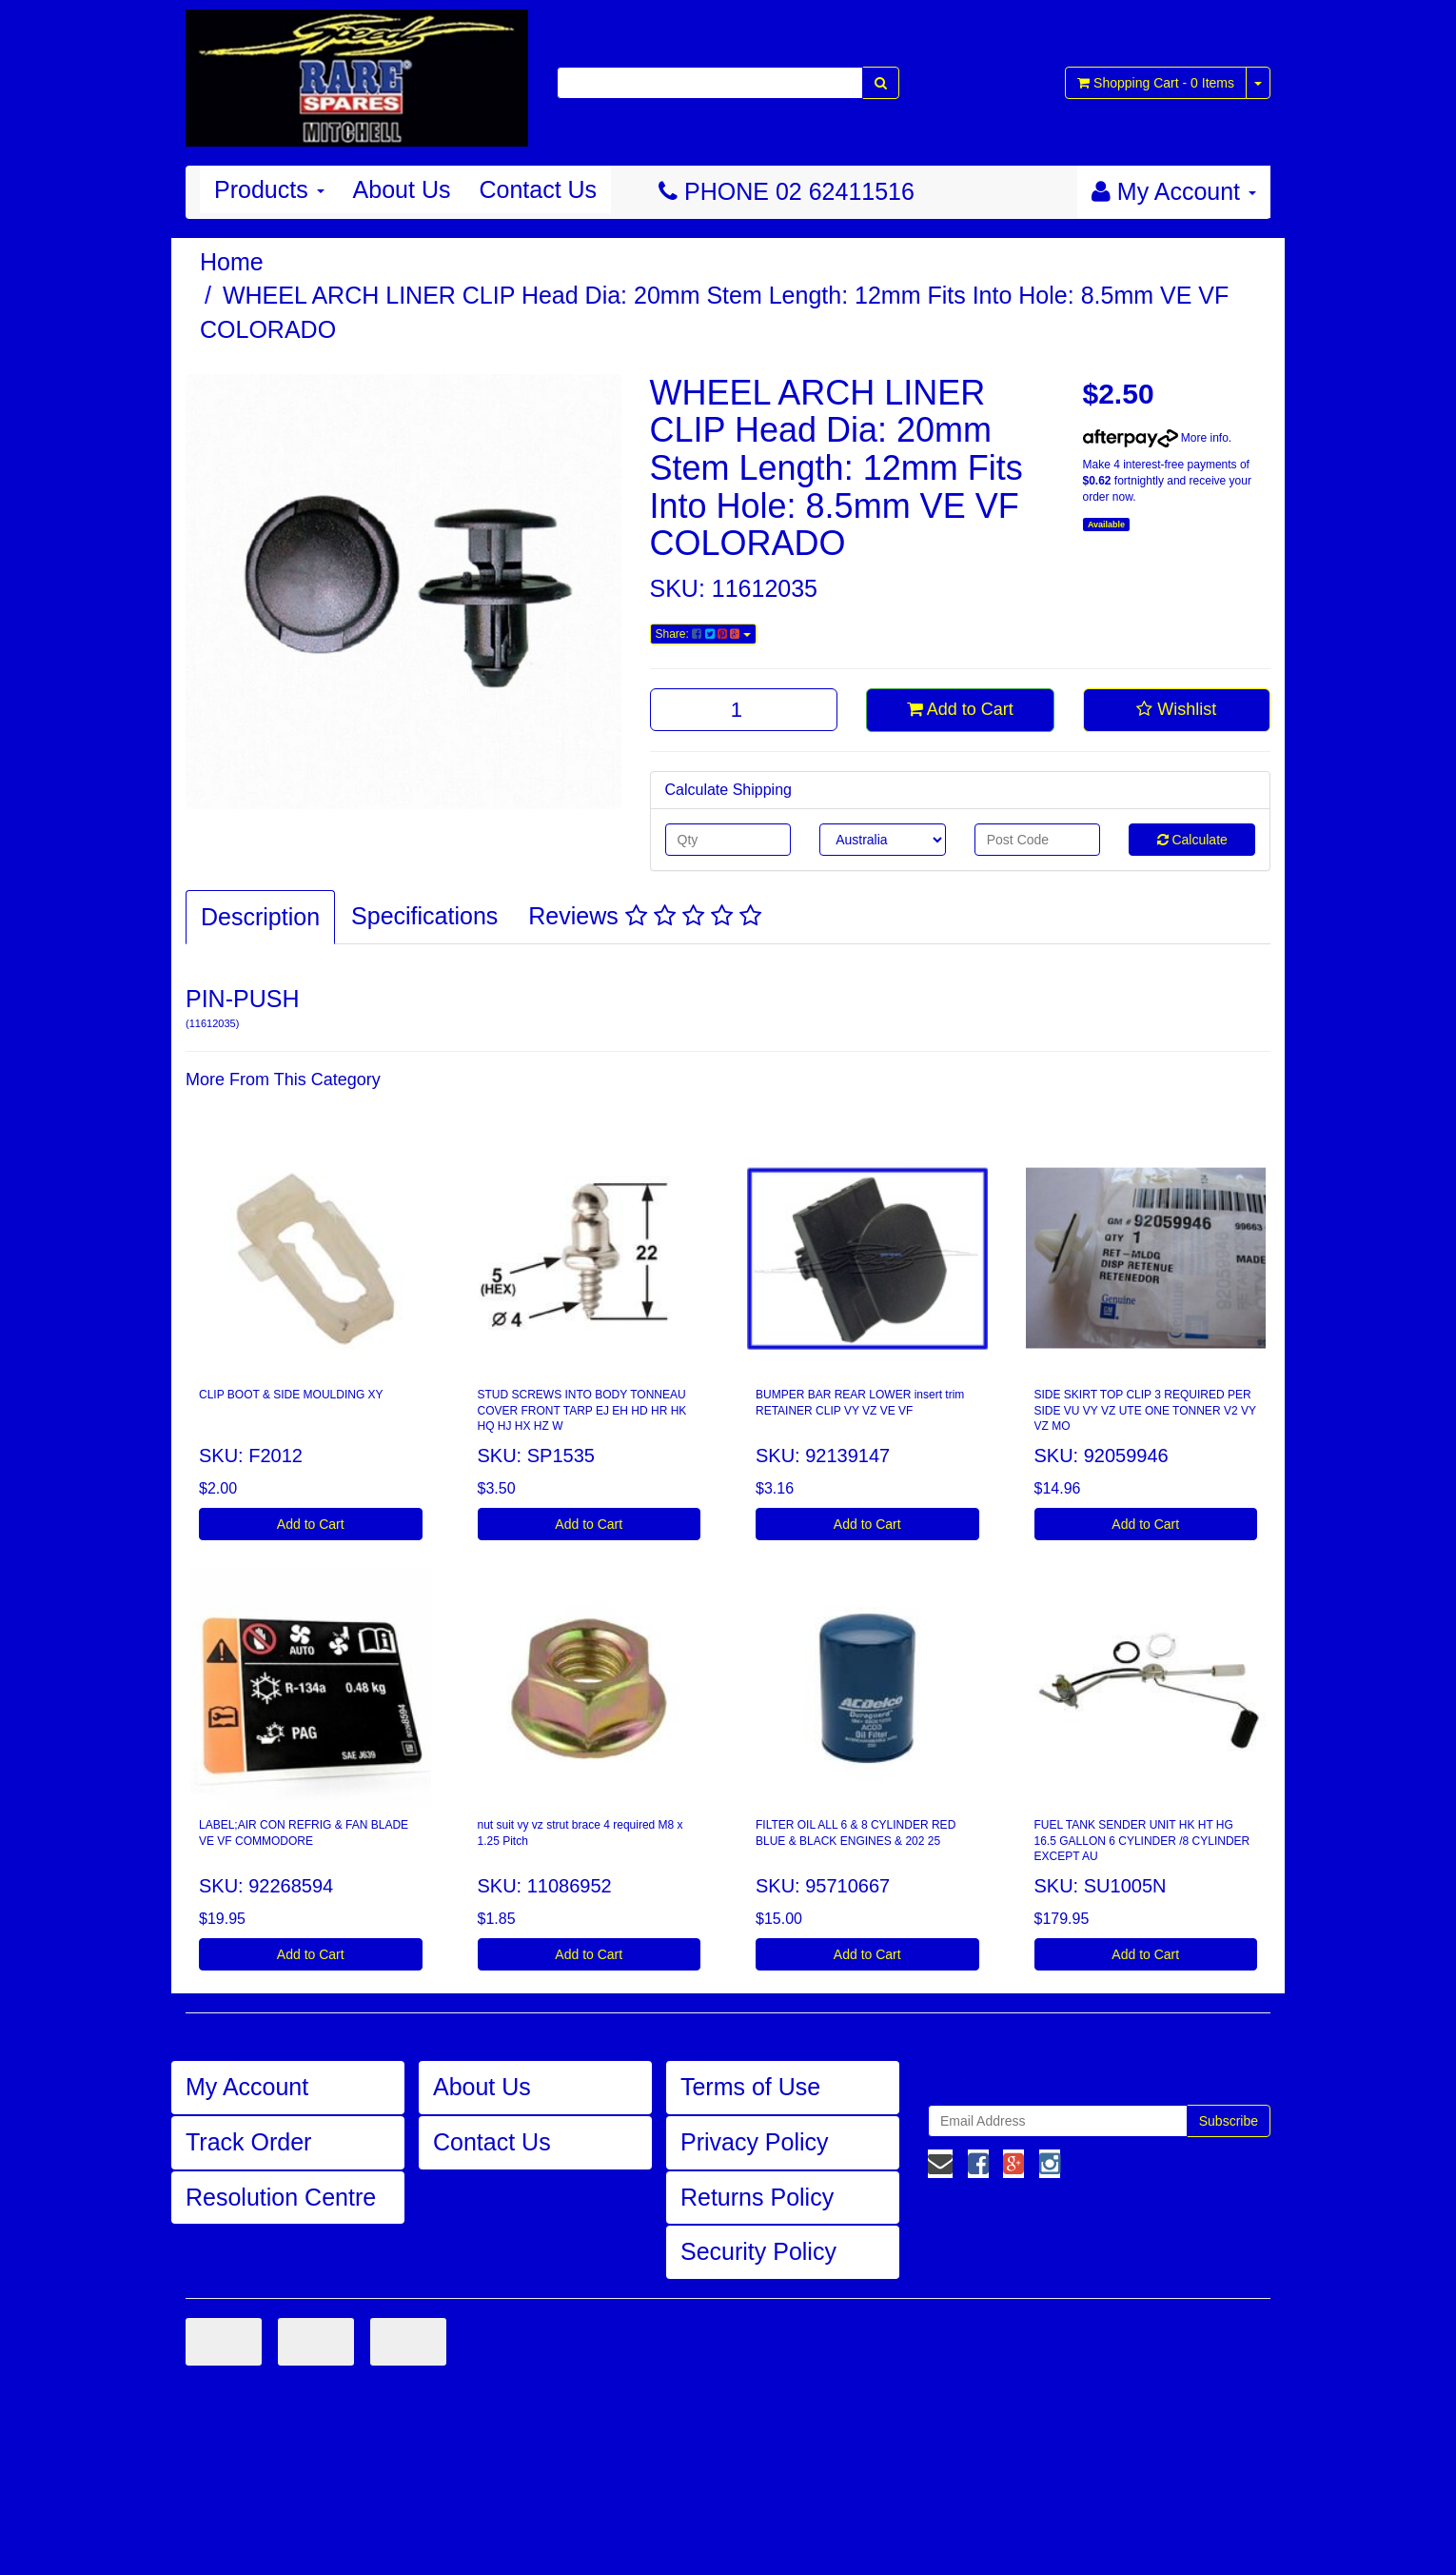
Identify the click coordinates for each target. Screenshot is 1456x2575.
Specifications (424, 915)
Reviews (644, 915)
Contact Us (538, 189)
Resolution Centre (281, 2197)
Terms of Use (750, 2086)
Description (260, 916)
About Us (402, 189)
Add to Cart (960, 709)
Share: (703, 634)
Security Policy (758, 2251)
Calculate (1192, 839)
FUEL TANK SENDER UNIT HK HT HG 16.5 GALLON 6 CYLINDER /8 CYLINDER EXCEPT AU (1142, 1841)
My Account (247, 2086)
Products (269, 189)
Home (232, 261)
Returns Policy (757, 2197)
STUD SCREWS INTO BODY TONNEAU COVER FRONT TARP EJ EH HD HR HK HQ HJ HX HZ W (582, 1411)
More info (1156, 438)
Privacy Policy (754, 2142)
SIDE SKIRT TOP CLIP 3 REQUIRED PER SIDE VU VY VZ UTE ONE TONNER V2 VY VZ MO (1145, 1411)
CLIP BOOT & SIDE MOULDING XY (291, 1394)
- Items (1155, 82)
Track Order (248, 2142)
